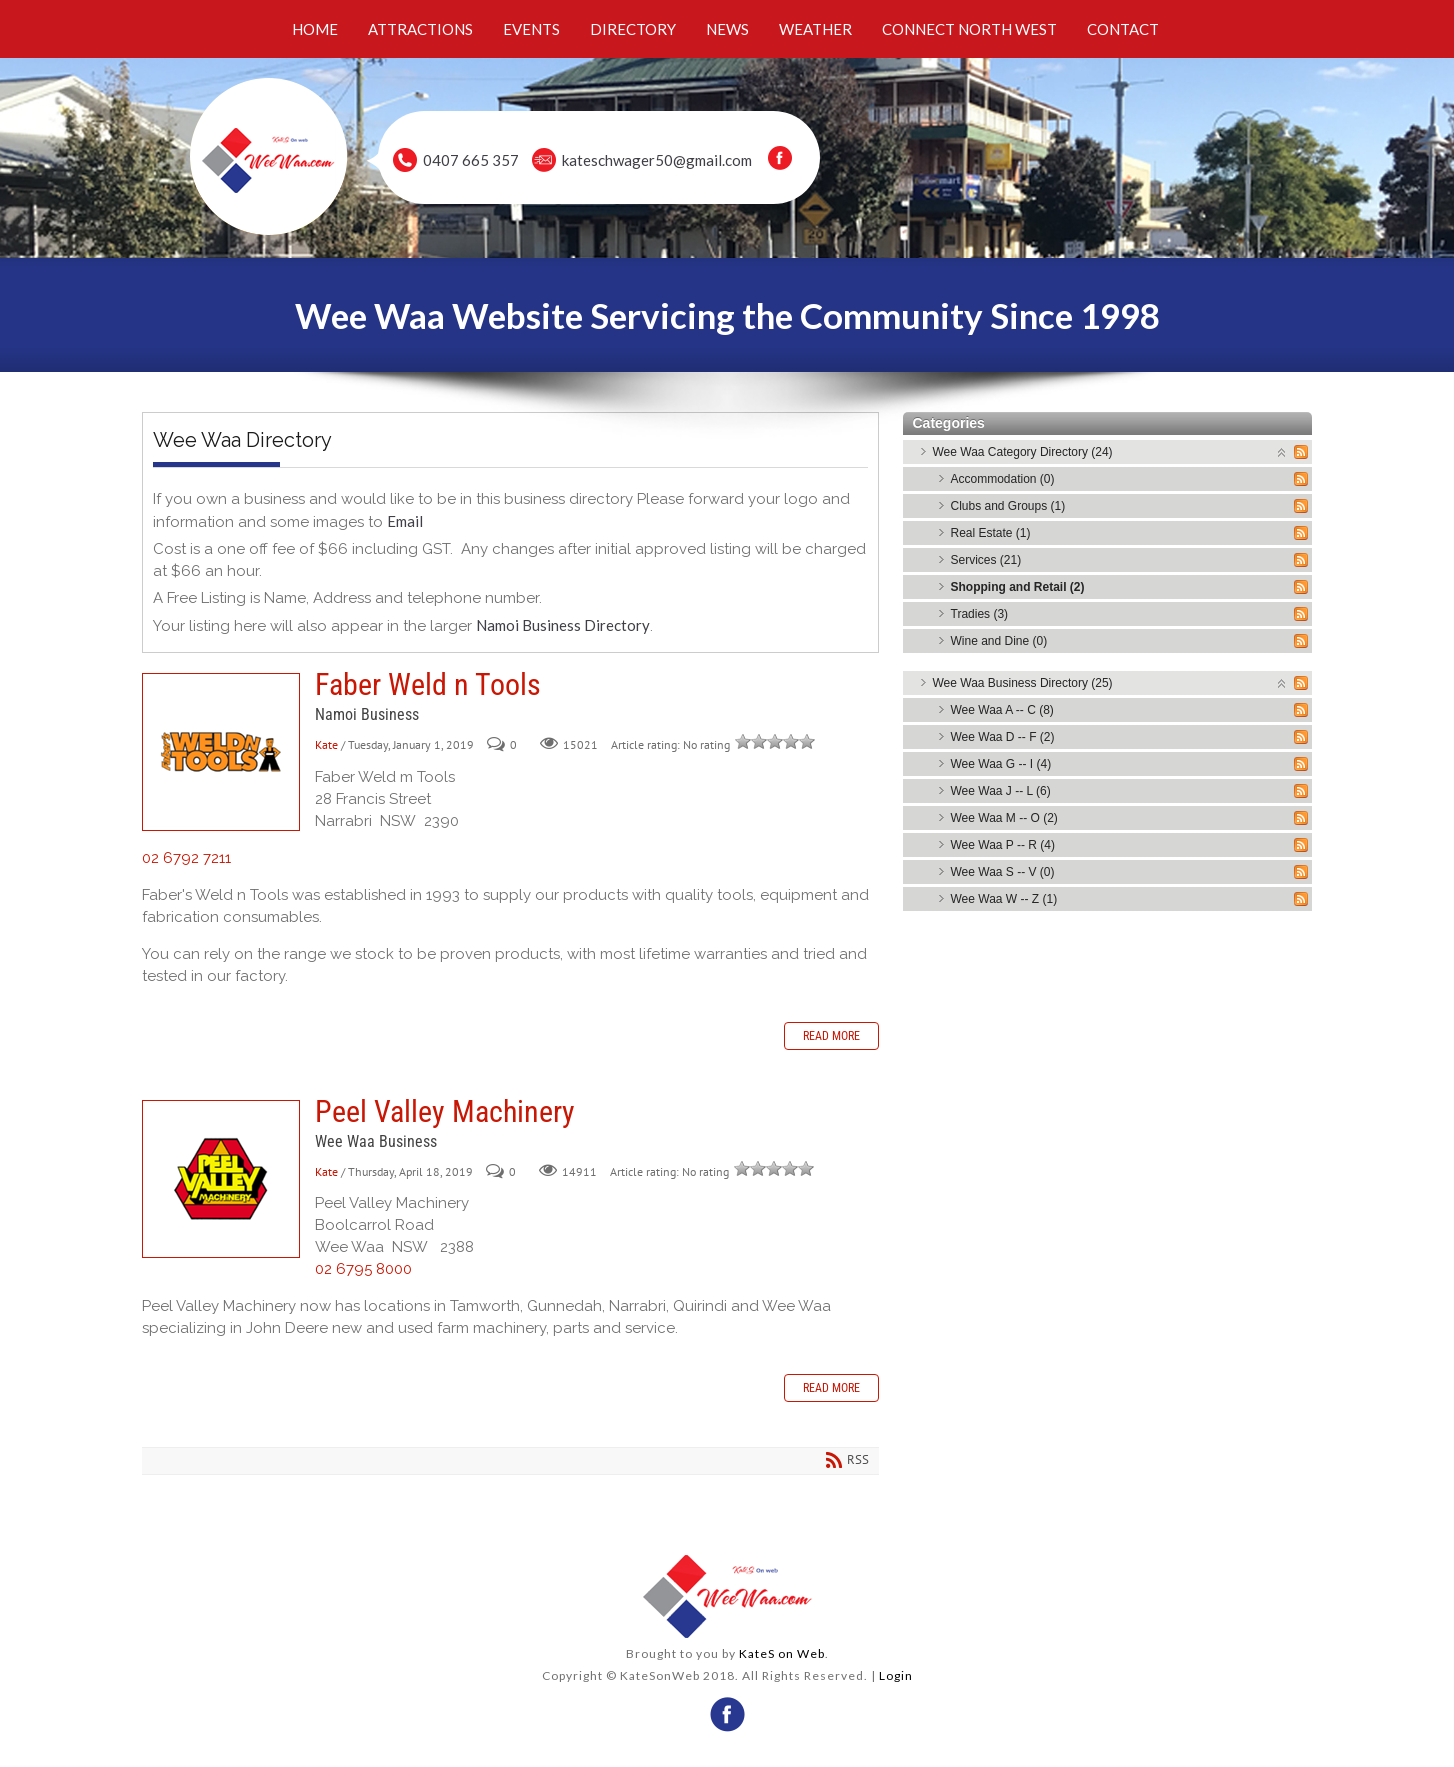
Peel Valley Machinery (221, 1179)
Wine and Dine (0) (999, 641)
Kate (326, 744)
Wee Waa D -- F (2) (1003, 737)
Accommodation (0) (1003, 479)
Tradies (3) (980, 614)
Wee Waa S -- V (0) (1003, 872)
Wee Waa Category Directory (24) (1023, 452)
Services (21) (986, 560)
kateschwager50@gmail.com (657, 160)
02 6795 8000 (363, 1269)
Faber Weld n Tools (221, 752)
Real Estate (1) (991, 533)
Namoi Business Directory (563, 625)
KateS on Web (782, 1653)
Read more (831, 1036)
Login (896, 1675)
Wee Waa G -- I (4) (1001, 764)
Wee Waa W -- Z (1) (1004, 899)
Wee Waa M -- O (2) (1004, 818)
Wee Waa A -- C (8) (1002, 710)
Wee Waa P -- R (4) (1003, 845)
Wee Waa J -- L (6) (1001, 791)
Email (405, 521)
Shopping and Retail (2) (1018, 587)
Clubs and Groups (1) (1008, 506)
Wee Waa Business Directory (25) (1023, 683)
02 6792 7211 (186, 858)
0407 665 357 (471, 160)
